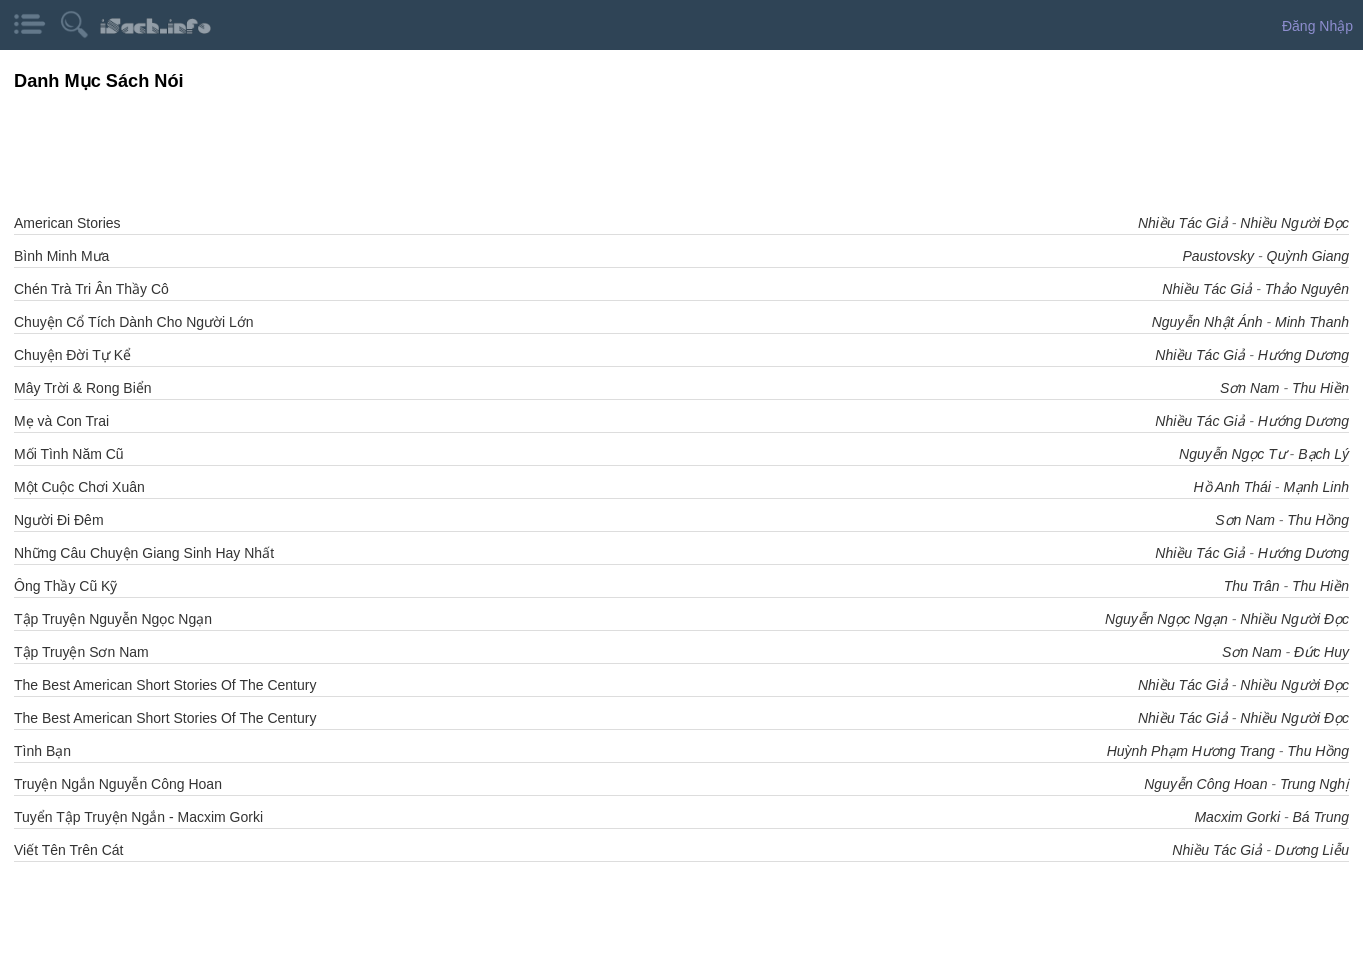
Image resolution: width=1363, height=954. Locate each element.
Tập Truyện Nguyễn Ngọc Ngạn (113, 619)
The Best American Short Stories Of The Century (165, 685)
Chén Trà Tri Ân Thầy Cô (91, 289)
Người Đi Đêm (59, 520)
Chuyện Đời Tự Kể (72, 355)
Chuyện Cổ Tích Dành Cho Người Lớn (134, 322)
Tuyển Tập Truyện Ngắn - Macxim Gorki (138, 817)
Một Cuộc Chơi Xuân (79, 487)
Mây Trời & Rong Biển (83, 388)
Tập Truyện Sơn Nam (81, 652)
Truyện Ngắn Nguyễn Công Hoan (118, 784)
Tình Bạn (42, 751)
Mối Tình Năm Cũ (69, 454)
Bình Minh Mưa (61, 256)
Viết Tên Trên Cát (68, 850)
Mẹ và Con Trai (61, 421)
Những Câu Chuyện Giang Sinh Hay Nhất (144, 553)
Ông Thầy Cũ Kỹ (65, 586)
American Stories (67, 223)
